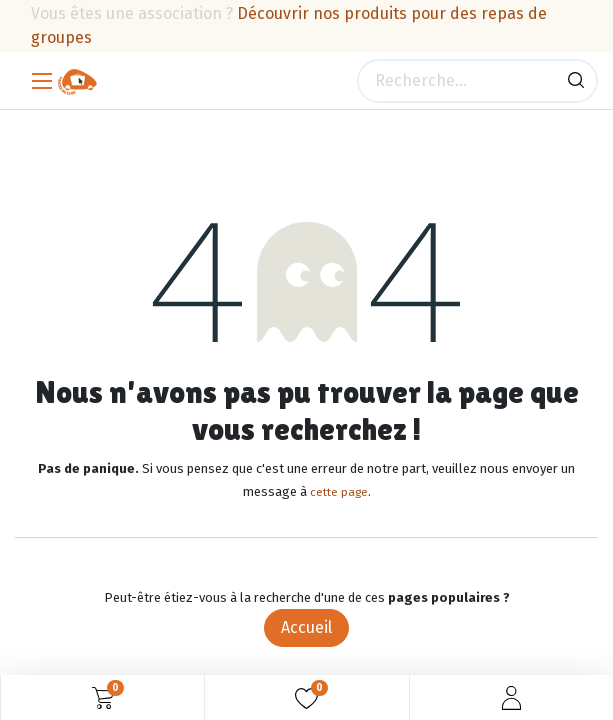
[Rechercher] (576, 81)
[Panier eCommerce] (102, 698)
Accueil (306, 627)
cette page (339, 492)
